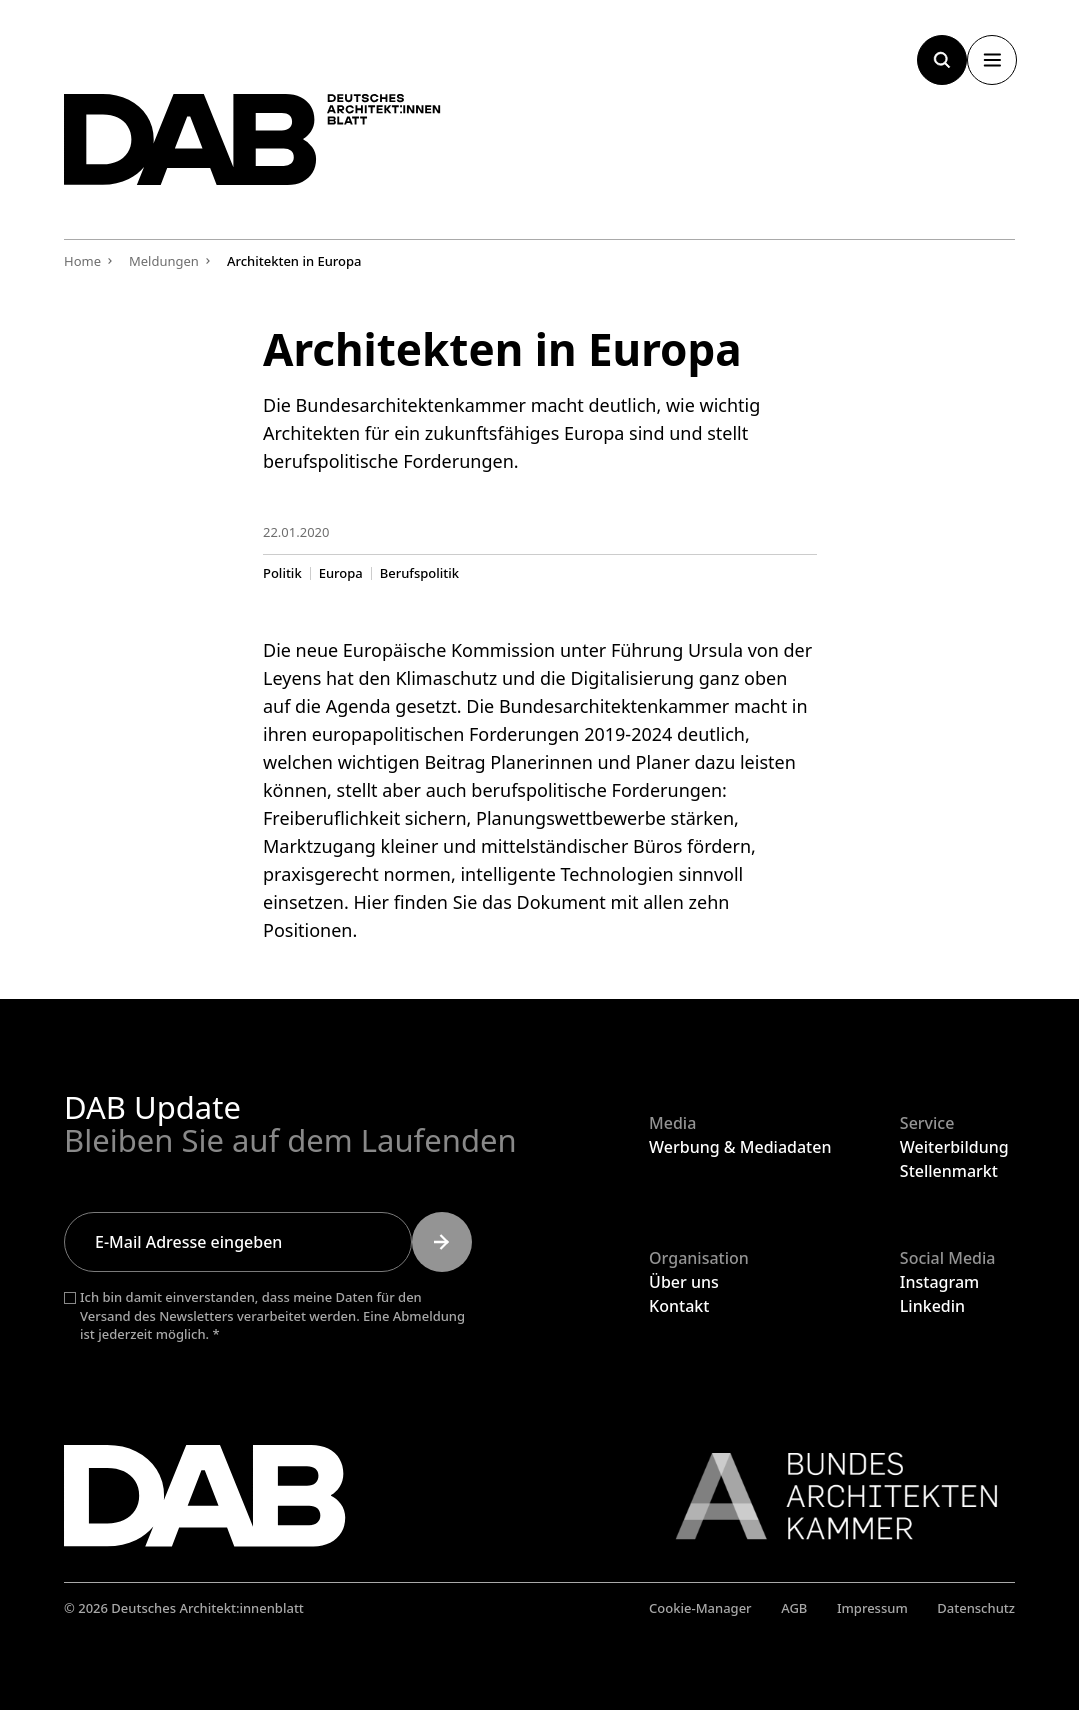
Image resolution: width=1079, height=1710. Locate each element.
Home (82, 261)
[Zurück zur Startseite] (274, 147)
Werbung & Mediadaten (740, 1147)
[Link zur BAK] (826, 1496)
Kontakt (679, 1306)
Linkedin (932, 1306)
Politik (282, 572)
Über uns (684, 1282)
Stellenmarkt (949, 1171)
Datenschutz (976, 1608)
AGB (794, 1608)
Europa (340, 572)
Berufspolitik (418, 572)
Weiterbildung (954, 1147)
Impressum (872, 1608)
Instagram (939, 1282)
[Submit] (442, 1242)
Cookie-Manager (700, 1608)
